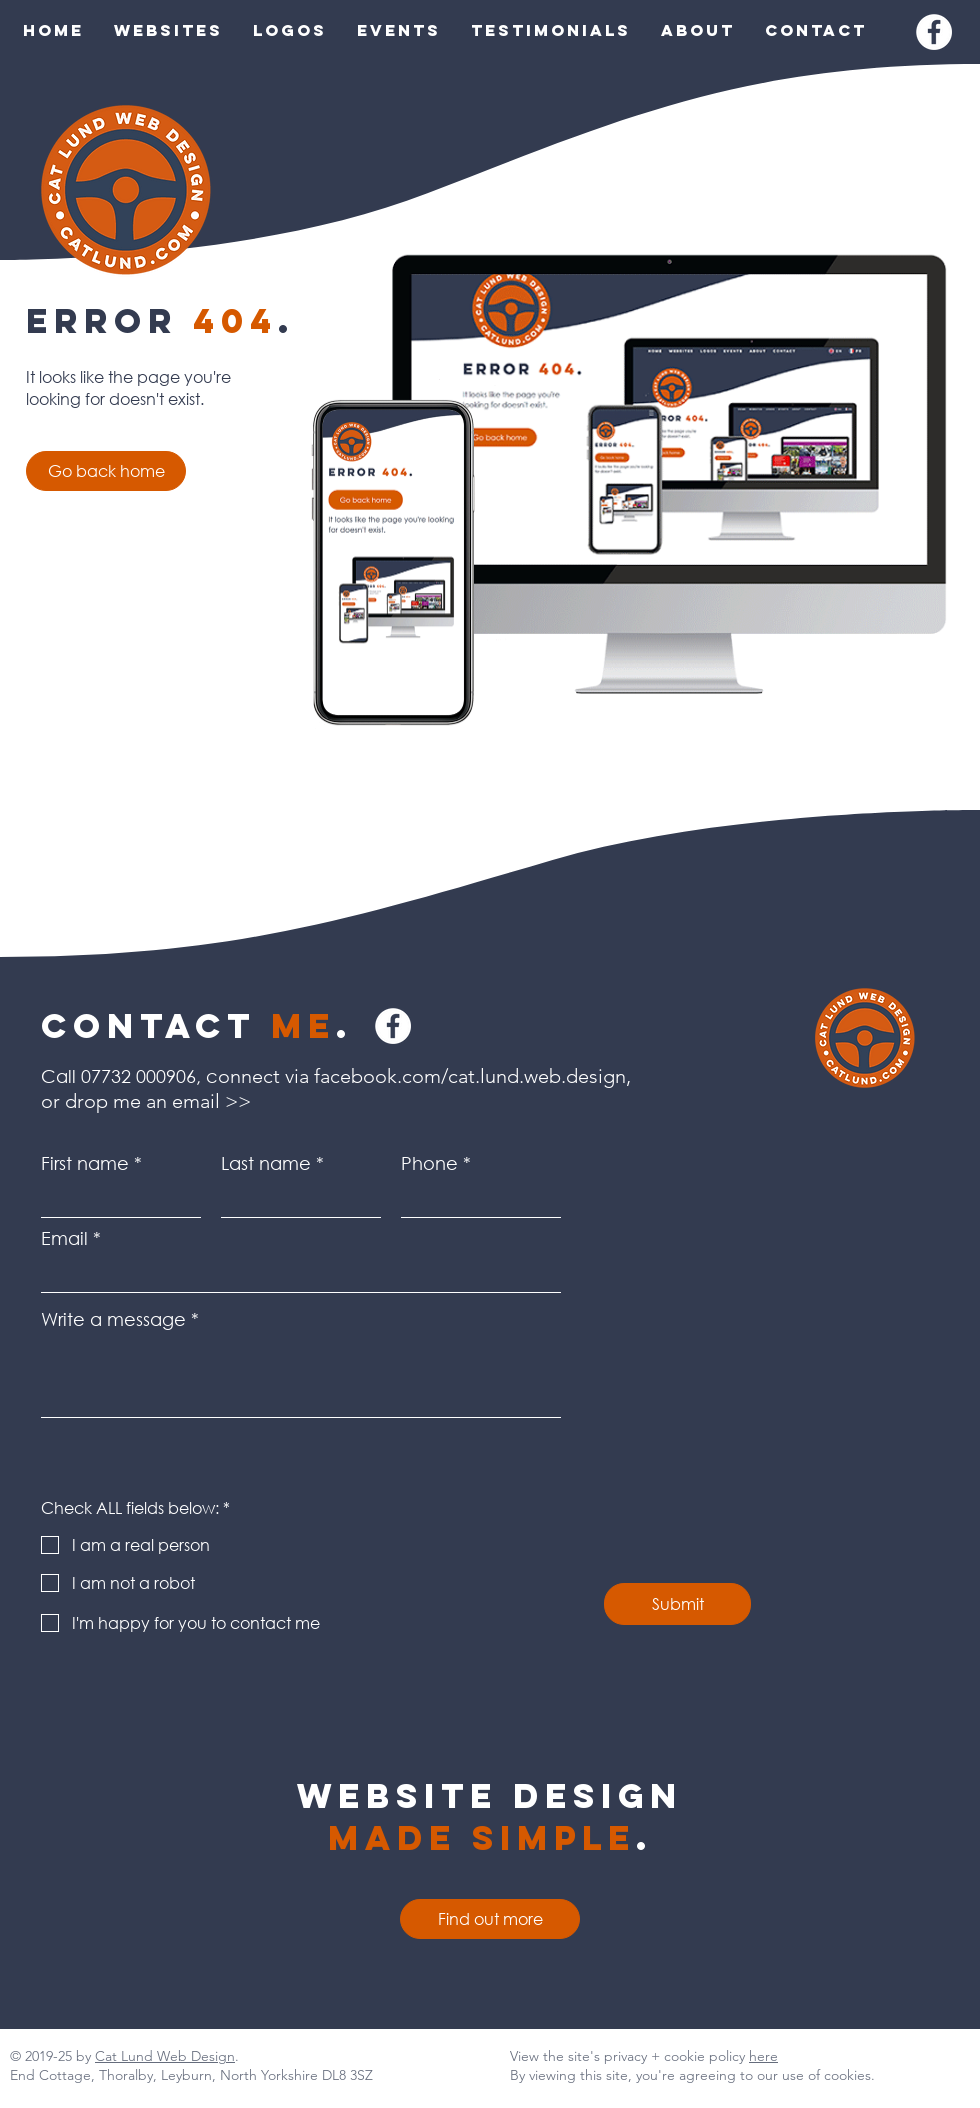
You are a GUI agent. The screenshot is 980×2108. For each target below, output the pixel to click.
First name (85, 1163)
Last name (266, 1163)
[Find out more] (490, 1919)
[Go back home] (106, 471)
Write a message (113, 1319)
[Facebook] (934, 32)
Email (64, 1238)
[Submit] (677, 1604)
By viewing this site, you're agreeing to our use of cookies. (692, 2075)
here (763, 2056)
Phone (429, 1163)
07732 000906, (141, 1076)
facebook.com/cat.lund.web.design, (475, 1076)
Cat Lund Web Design (165, 2056)
